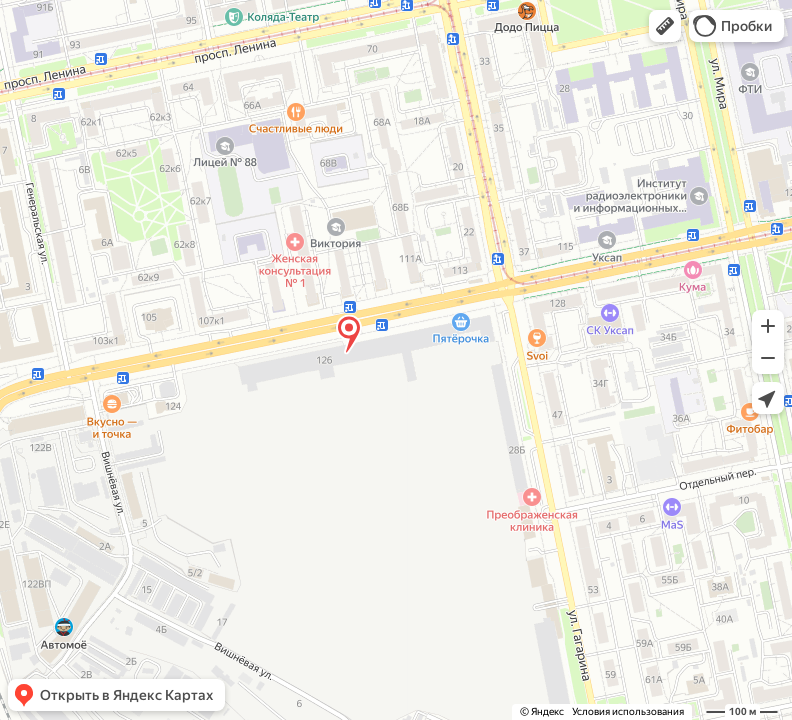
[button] (665, 26)
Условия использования (628, 711)
